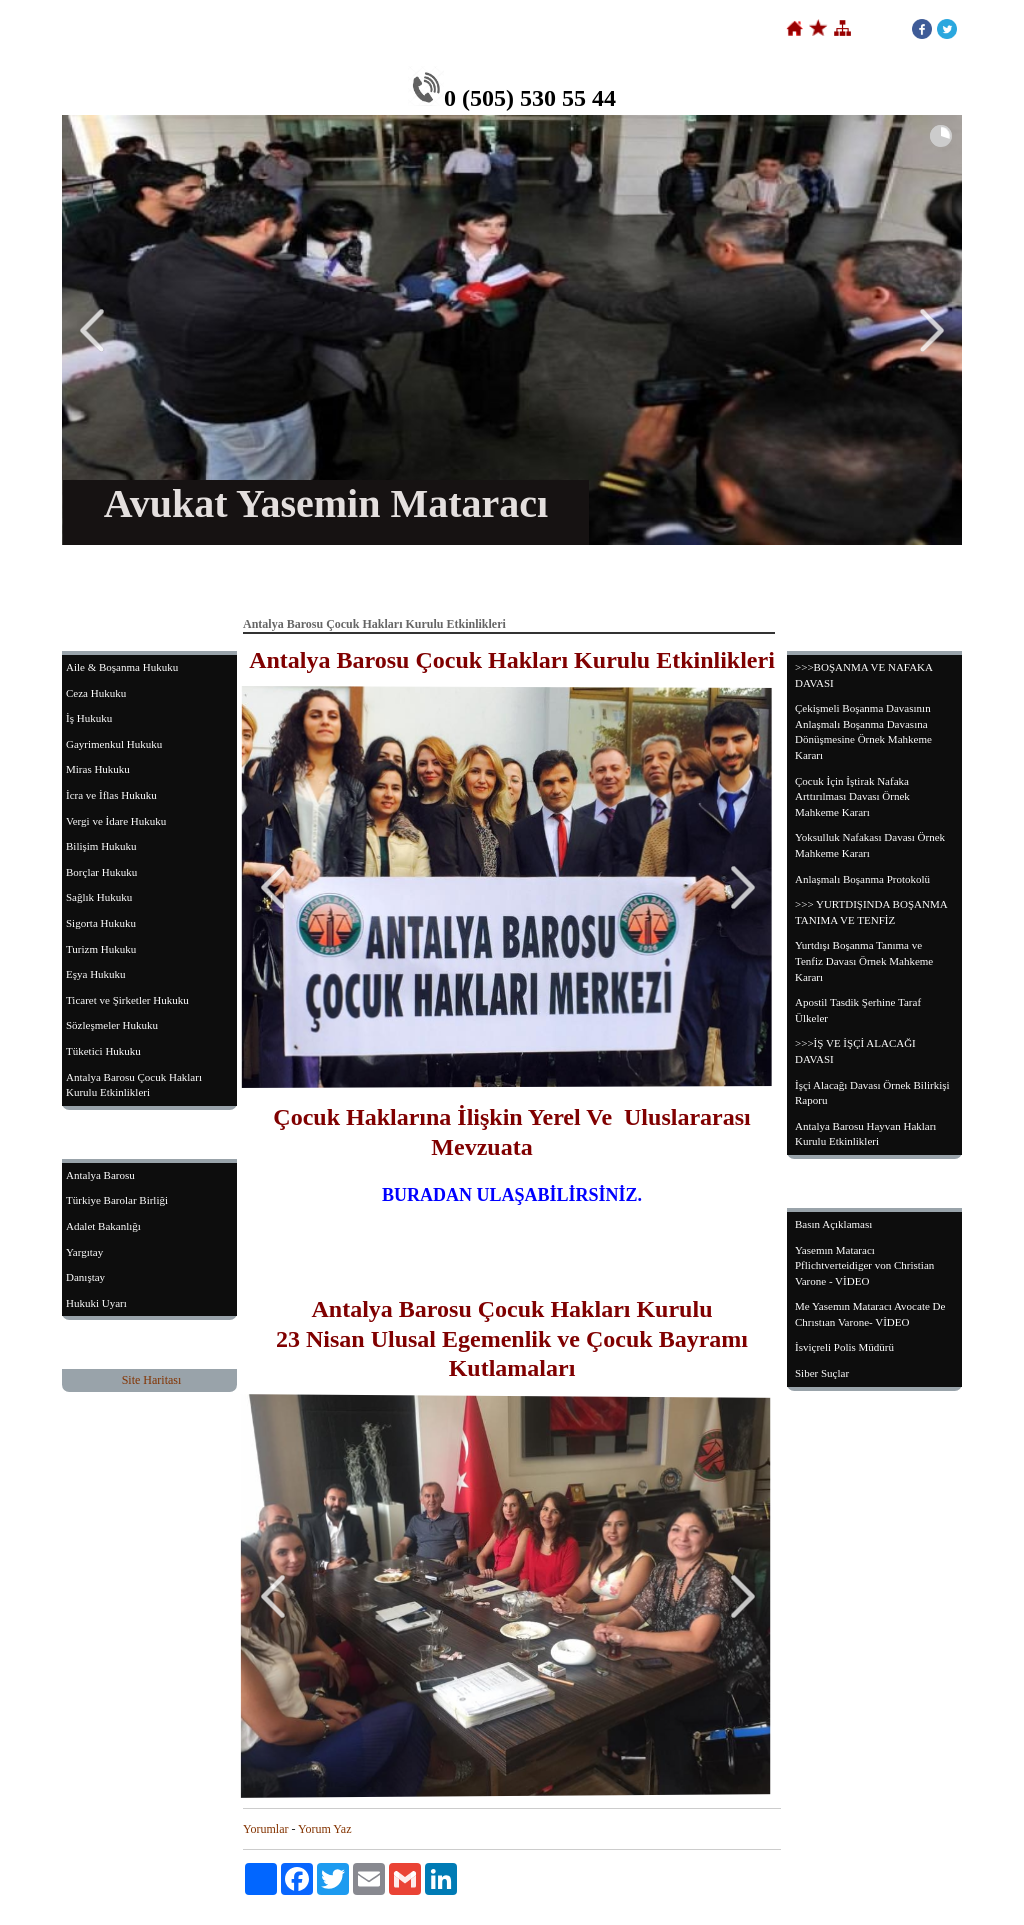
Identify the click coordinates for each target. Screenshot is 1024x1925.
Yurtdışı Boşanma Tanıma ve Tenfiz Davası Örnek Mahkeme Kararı (864, 960)
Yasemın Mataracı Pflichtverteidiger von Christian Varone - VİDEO (864, 1265)
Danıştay (85, 1277)
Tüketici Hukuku (103, 1051)
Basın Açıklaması (833, 1224)
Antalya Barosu (100, 1175)
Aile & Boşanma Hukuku (122, 667)
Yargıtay (84, 1252)
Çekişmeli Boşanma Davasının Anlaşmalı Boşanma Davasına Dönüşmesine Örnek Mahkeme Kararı (863, 731)
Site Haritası (152, 1380)
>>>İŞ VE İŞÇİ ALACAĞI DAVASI (855, 1051)
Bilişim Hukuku (101, 846)
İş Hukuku (89, 718)
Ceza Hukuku (96, 693)
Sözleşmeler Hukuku (112, 1025)
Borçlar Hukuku (101, 872)
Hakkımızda (323, 579)
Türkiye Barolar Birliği (117, 1200)
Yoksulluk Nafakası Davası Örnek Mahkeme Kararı (870, 845)
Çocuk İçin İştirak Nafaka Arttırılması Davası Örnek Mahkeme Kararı (852, 796)
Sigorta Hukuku (101, 923)
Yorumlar (265, 1829)
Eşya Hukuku (96, 974)
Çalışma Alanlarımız (439, 579)
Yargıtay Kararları (693, 579)
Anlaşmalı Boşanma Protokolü (862, 879)
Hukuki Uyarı (96, 1303)
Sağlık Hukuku (99, 897)
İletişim (794, 579)
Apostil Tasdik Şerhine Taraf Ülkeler (858, 1010)
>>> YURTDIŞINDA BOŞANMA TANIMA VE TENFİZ (871, 912)
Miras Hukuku (98, 769)
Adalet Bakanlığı (103, 1226)
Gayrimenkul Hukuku (114, 744)
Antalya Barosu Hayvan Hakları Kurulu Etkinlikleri (865, 1134)
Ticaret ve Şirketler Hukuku (127, 1000)
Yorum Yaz (324, 1829)
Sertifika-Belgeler (568, 579)
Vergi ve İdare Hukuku (116, 821)
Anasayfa (233, 579)
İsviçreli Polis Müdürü (844, 1347)
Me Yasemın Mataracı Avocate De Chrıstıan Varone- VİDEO (870, 1314)
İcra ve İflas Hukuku (111, 795)
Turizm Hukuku (101, 949)
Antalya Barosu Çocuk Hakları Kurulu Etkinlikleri (134, 1085)
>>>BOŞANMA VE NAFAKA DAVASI (864, 675)
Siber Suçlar (822, 1373)
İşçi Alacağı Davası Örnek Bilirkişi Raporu (872, 1093)
